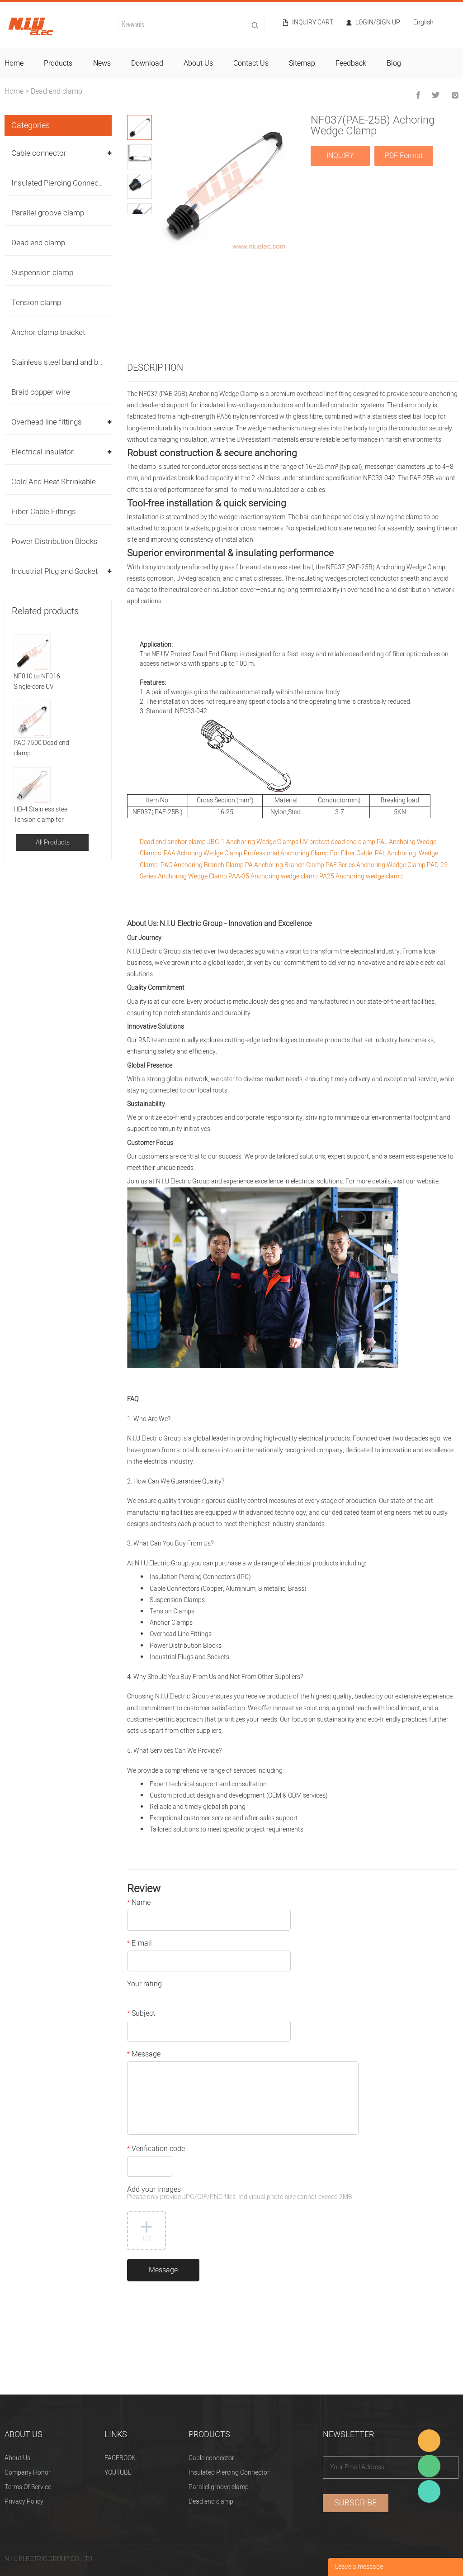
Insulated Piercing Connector (59, 183)
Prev (133, 221)
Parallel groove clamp (47, 213)
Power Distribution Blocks (54, 541)
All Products (53, 842)
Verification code (156, 2149)
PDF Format (404, 155)
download (147, 63)
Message (144, 2055)
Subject (141, 2014)
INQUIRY (340, 155)
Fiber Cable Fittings (43, 511)
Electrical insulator (42, 452)
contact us (251, 63)
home (14, 63)
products (58, 63)
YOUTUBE (118, 2472)
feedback (350, 63)
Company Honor (28, 2472)
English (423, 23)
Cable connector (38, 153)
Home (14, 91)
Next (146, 221)
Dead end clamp (56, 91)
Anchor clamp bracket (48, 332)
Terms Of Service (28, 2487)
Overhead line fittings (46, 422)
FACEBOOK (120, 2458)
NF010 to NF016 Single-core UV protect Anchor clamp (44, 682)
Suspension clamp (42, 272)
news (102, 63)
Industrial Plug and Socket (54, 571)
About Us (17, 2458)
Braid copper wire (40, 392)
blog (394, 63)
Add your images (240, 2194)
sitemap (302, 63)
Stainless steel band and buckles (65, 362)
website (428, 1181)
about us (198, 63)
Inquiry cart (312, 22)
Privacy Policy (24, 2501)
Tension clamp (36, 302)
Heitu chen (429, 2491)
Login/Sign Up (377, 22)
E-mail (139, 1944)
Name (139, 1903)
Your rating (144, 1984)
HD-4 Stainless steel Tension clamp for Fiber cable (41, 815)
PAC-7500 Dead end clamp (41, 748)
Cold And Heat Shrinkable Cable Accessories (86, 481)
